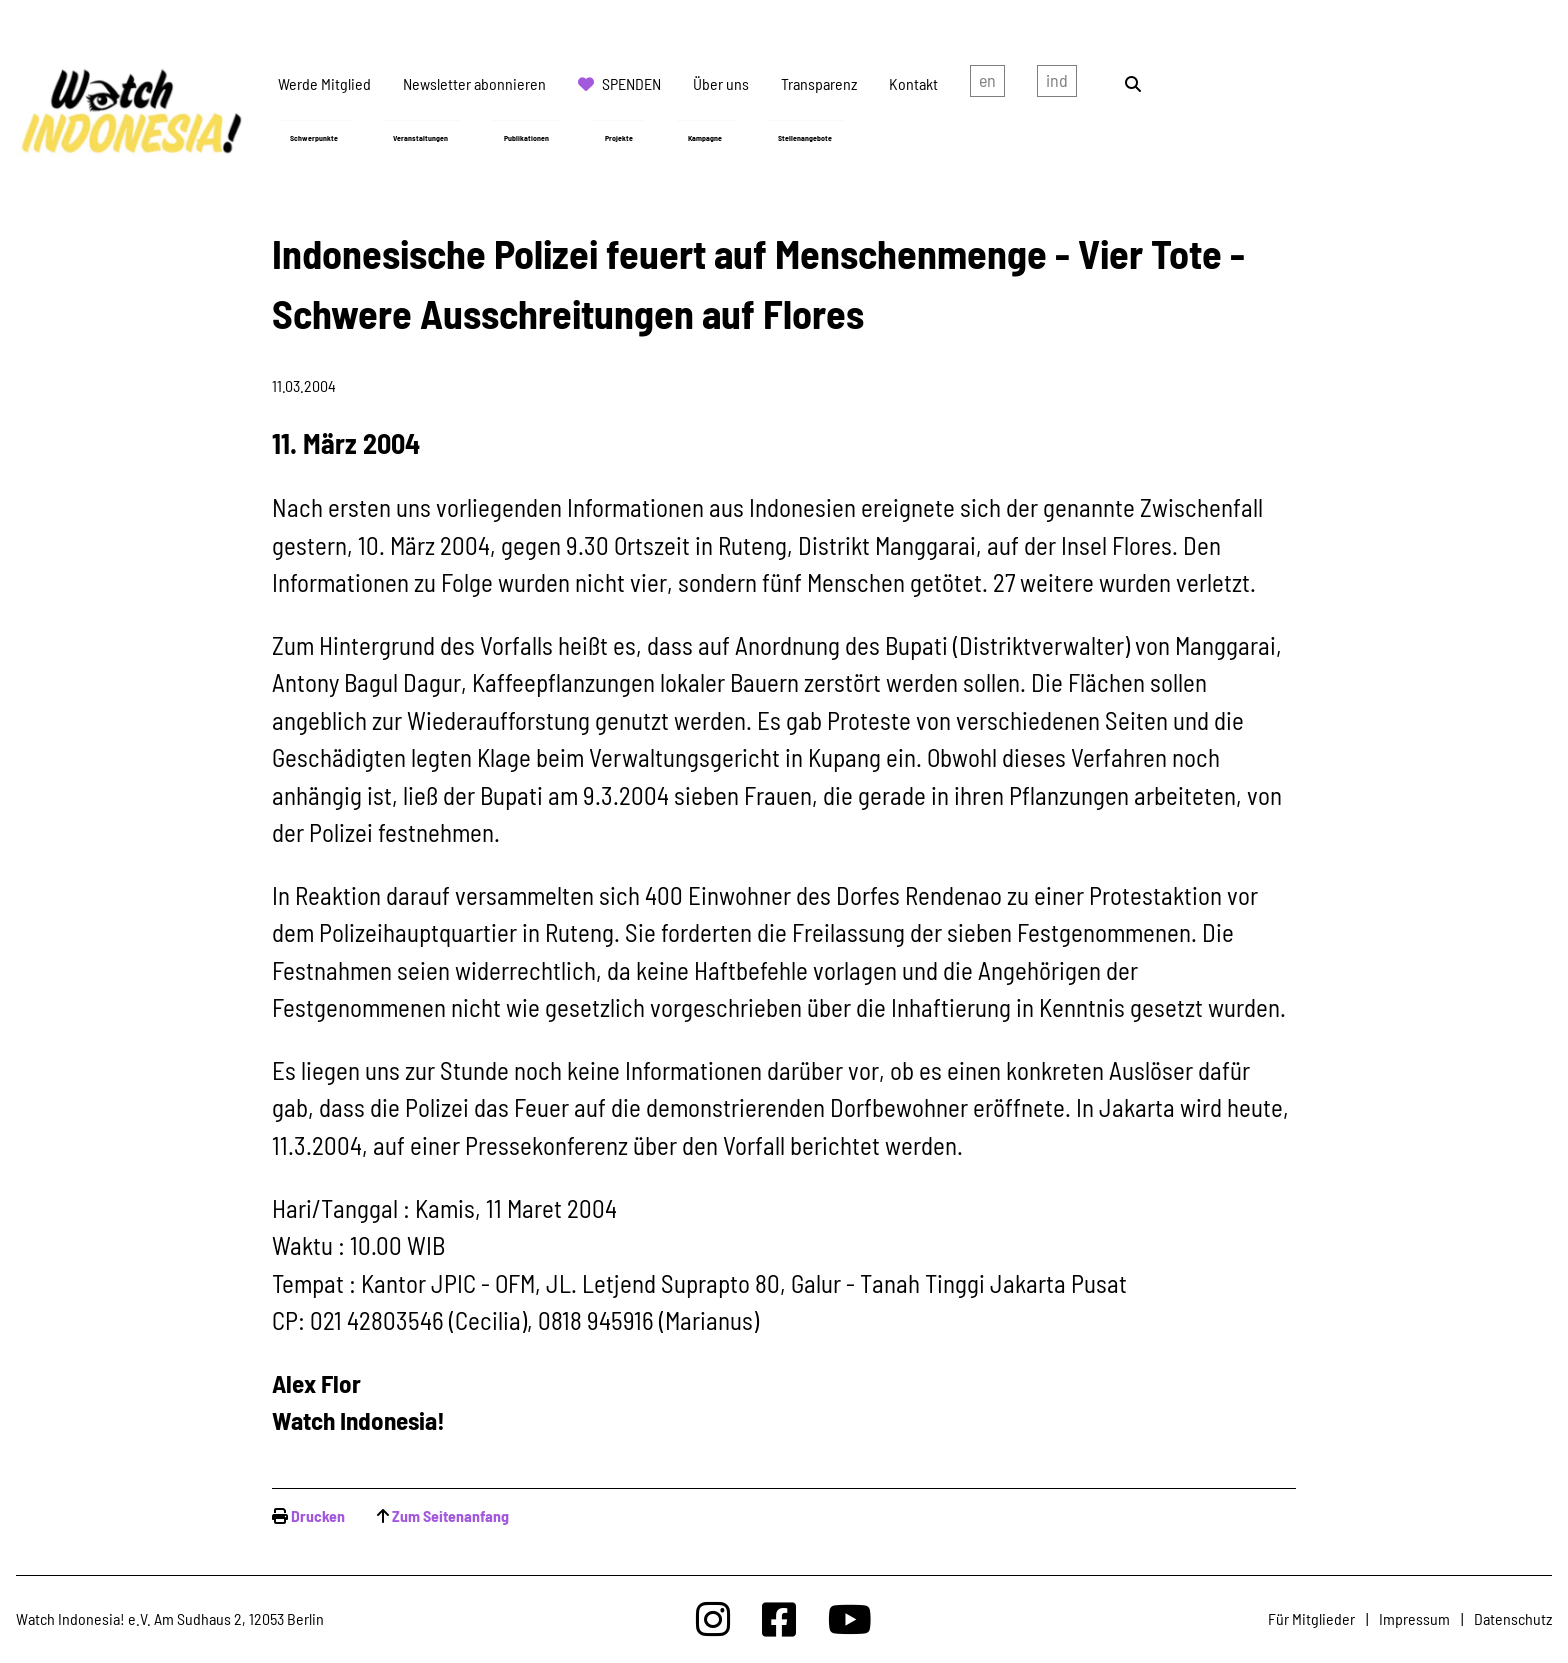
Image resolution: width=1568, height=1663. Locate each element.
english (987, 84)
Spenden (631, 83)
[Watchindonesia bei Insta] (713, 1618)
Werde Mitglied (324, 83)
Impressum (1414, 1618)
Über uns (721, 83)
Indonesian (1057, 84)
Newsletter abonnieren (474, 83)
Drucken (318, 1515)
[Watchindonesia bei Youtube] (850, 1618)
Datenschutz (1513, 1618)
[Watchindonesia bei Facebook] (779, 1618)
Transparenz (819, 83)
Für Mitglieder (1311, 1618)
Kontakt (913, 83)
